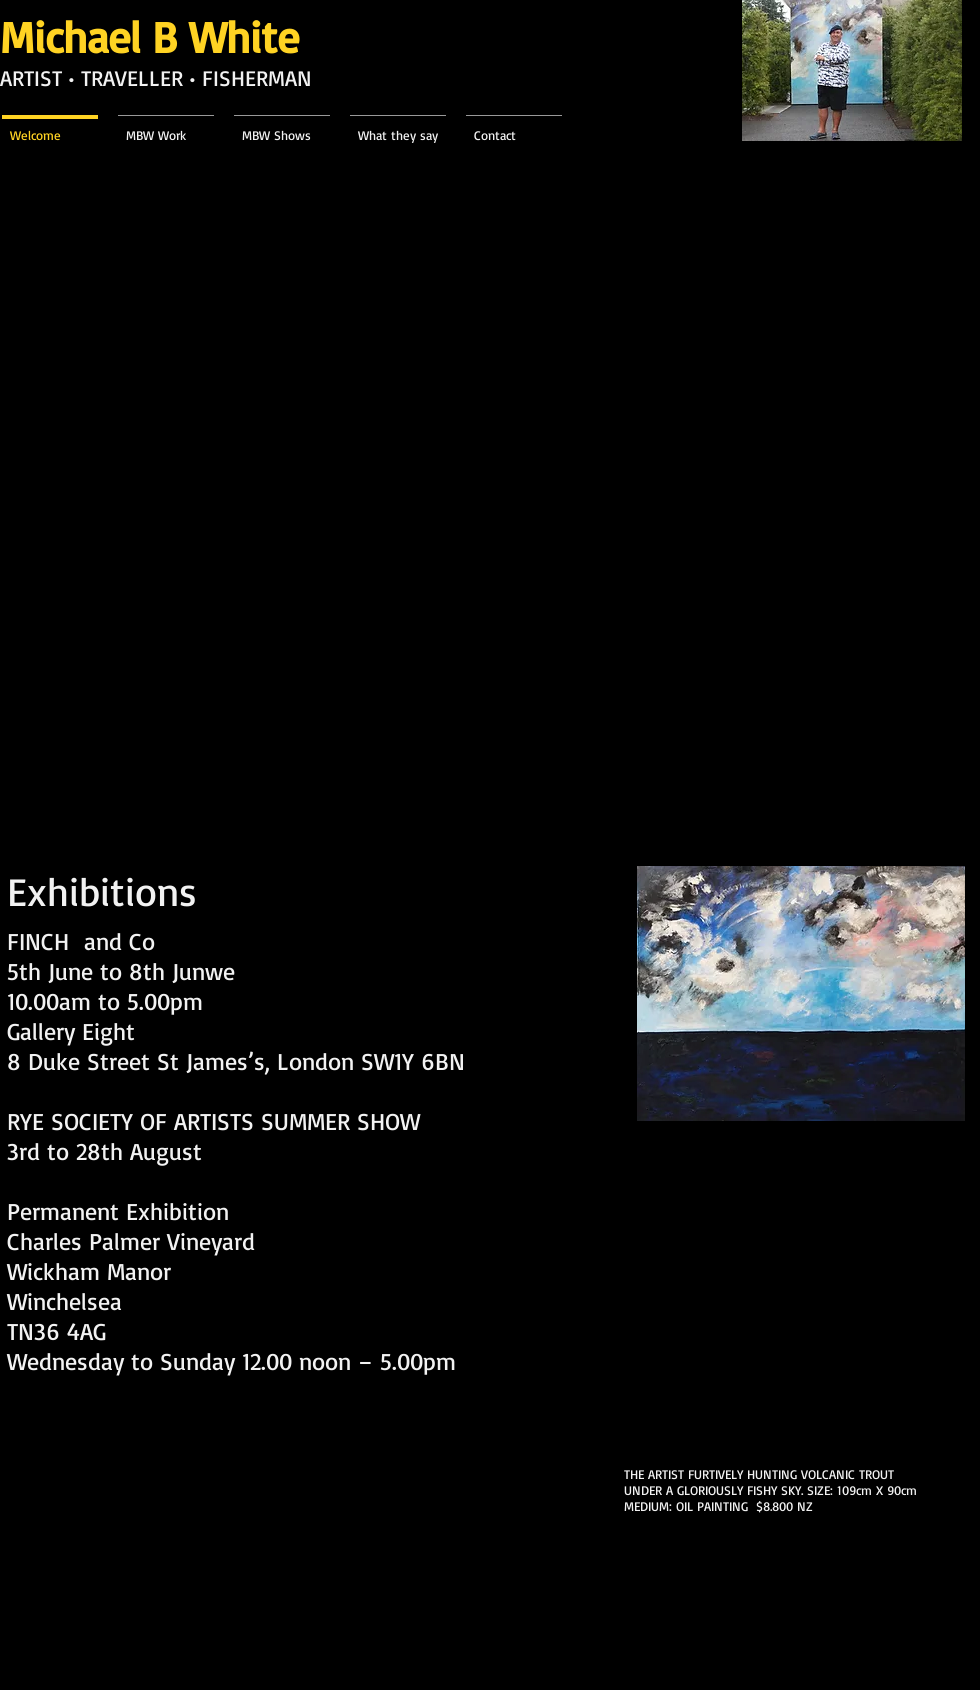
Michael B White (149, 36)
